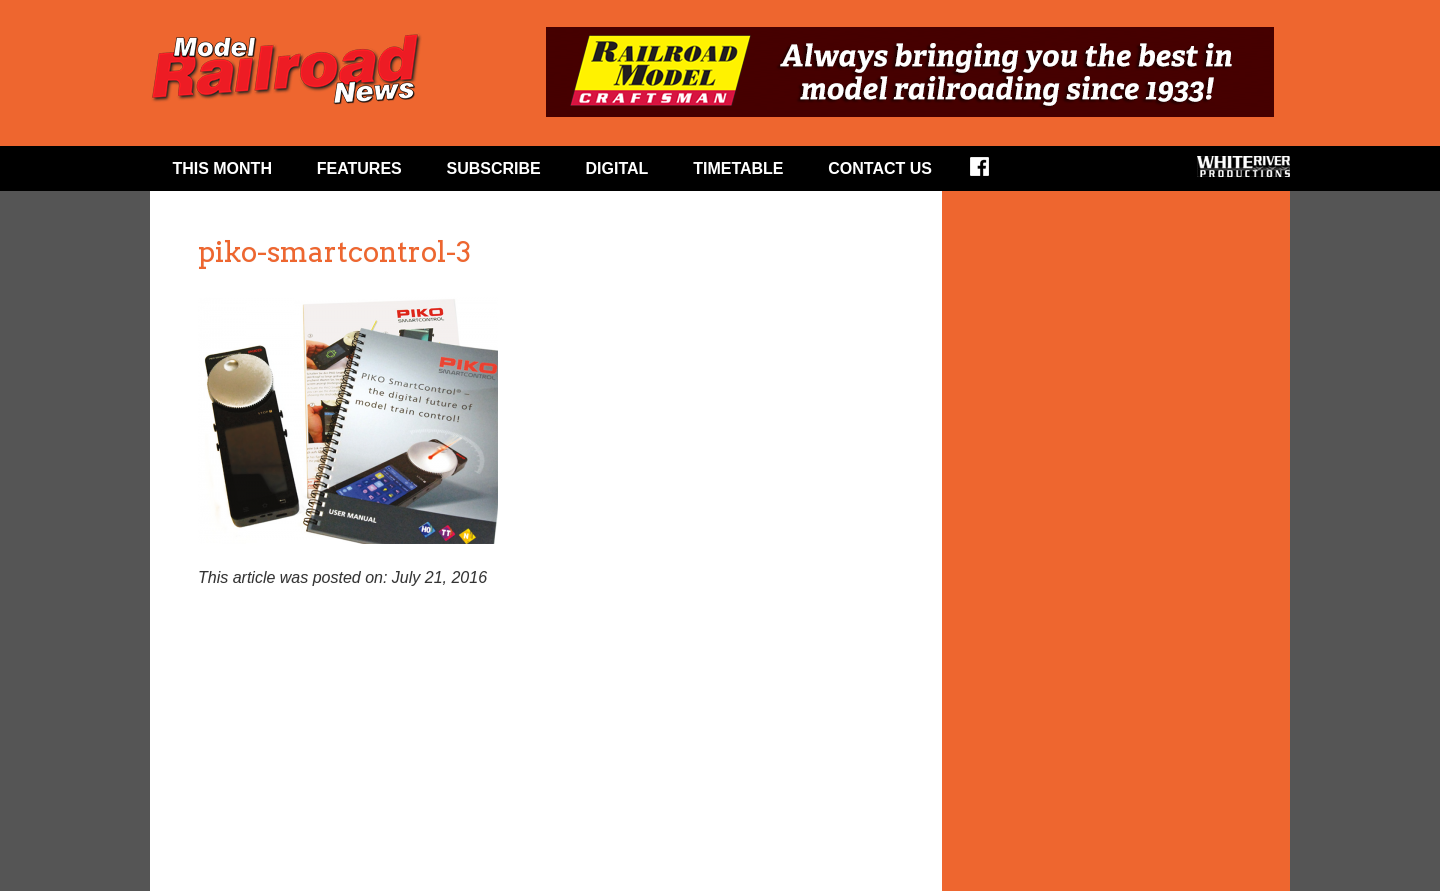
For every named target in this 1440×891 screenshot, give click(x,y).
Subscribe (494, 168)
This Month (222, 168)
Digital (617, 168)
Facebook (992, 173)
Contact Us (880, 168)
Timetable (738, 168)
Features (359, 168)
